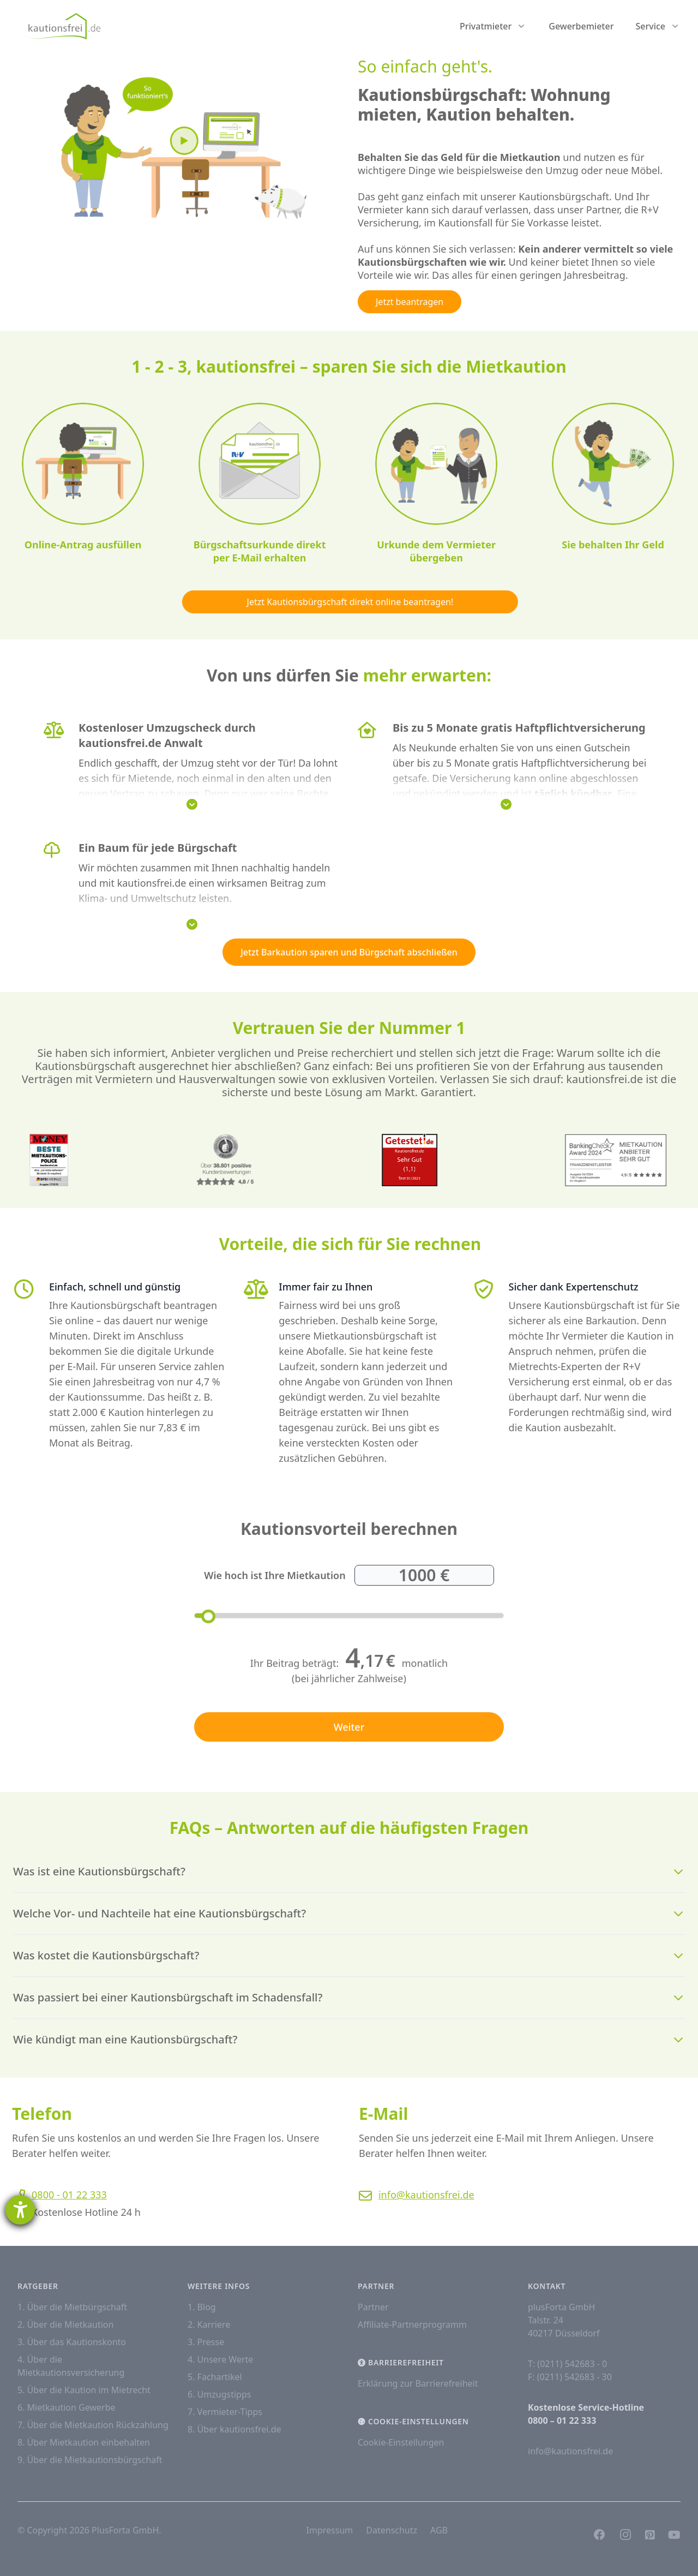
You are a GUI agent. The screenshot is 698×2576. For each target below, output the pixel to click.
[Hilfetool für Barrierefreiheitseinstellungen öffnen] (20, 2210)
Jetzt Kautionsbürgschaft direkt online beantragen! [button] (362, 602)
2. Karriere (209, 2324)
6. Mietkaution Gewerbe (66, 2407)
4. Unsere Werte (220, 2359)
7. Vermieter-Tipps (225, 2412)
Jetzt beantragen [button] (409, 302)
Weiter (349, 1751)
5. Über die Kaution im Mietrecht (84, 2390)
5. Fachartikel (215, 2377)
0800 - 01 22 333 (57, 2194)
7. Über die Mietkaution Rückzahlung (93, 2425)
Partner (373, 2307)
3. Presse (206, 2342)
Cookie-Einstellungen (401, 2442)
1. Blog (202, 2307)
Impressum (329, 2530)
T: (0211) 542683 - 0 (567, 2364)
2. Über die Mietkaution (65, 2324)
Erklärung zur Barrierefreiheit (418, 2383)
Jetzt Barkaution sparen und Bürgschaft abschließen (349, 952)
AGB (439, 2530)
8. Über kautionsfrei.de (234, 2429)
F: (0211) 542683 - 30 (570, 2377)
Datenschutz (391, 2530)
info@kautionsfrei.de (438, 2194)
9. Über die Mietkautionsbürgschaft (90, 2460)
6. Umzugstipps (219, 2394)
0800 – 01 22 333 (562, 2420)
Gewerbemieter (581, 26)
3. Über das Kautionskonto (71, 2342)
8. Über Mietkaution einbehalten (83, 2442)
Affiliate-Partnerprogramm (412, 2324)
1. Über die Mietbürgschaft (72, 2307)
